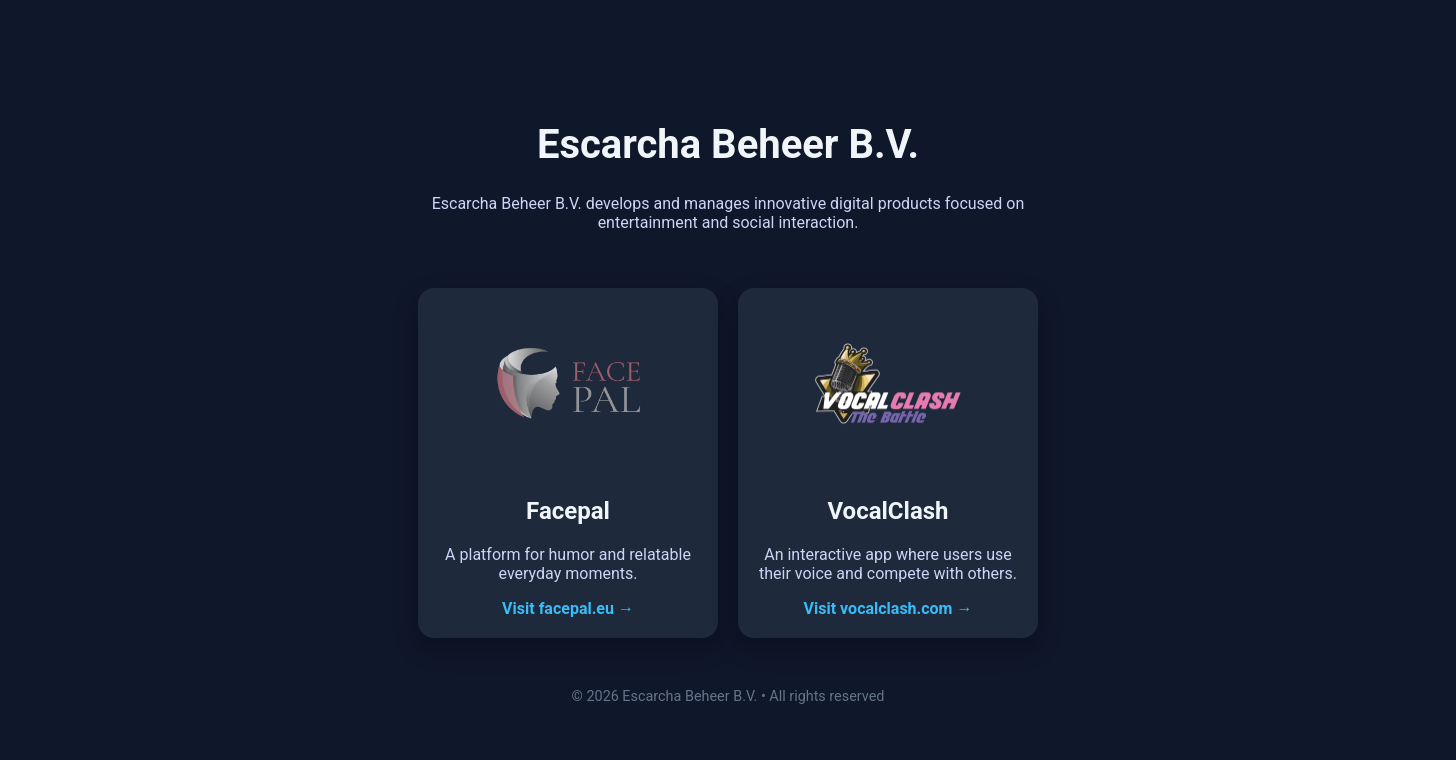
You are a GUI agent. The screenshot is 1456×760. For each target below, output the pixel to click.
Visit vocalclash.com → (888, 608)
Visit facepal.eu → (568, 608)
